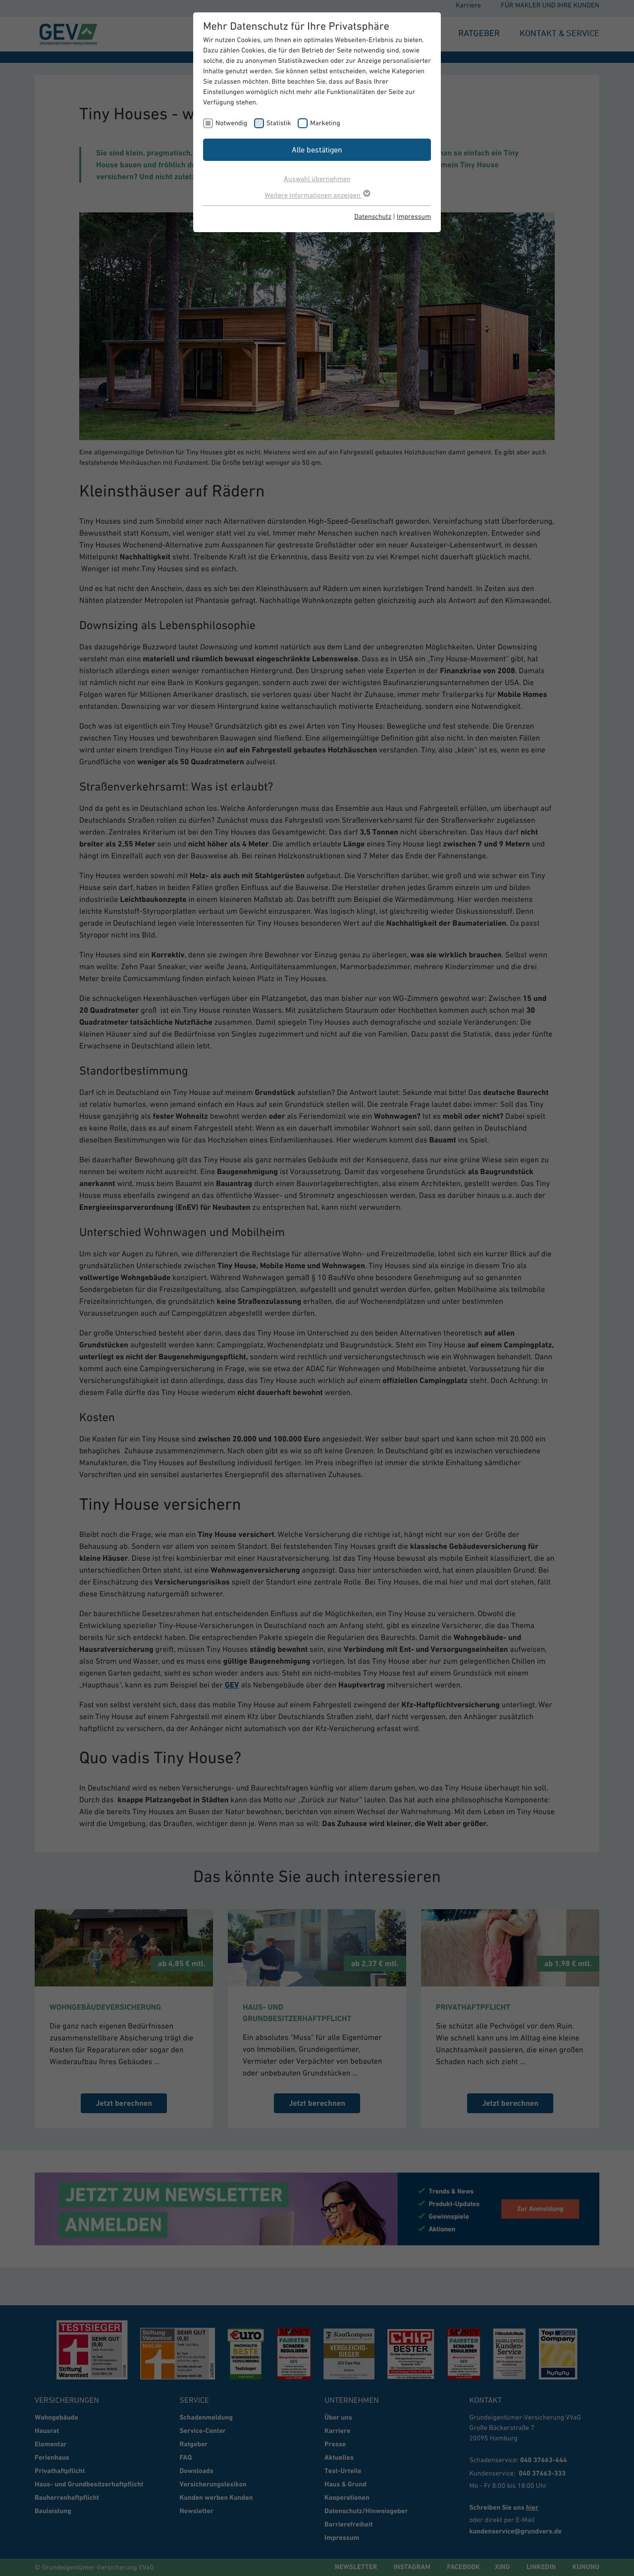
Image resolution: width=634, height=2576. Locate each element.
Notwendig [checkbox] (231, 123)
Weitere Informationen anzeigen (316, 195)
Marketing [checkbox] (325, 123)
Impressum (414, 216)
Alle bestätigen (317, 149)
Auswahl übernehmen (317, 178)
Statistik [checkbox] (278, 123)
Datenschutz (372, 216)
